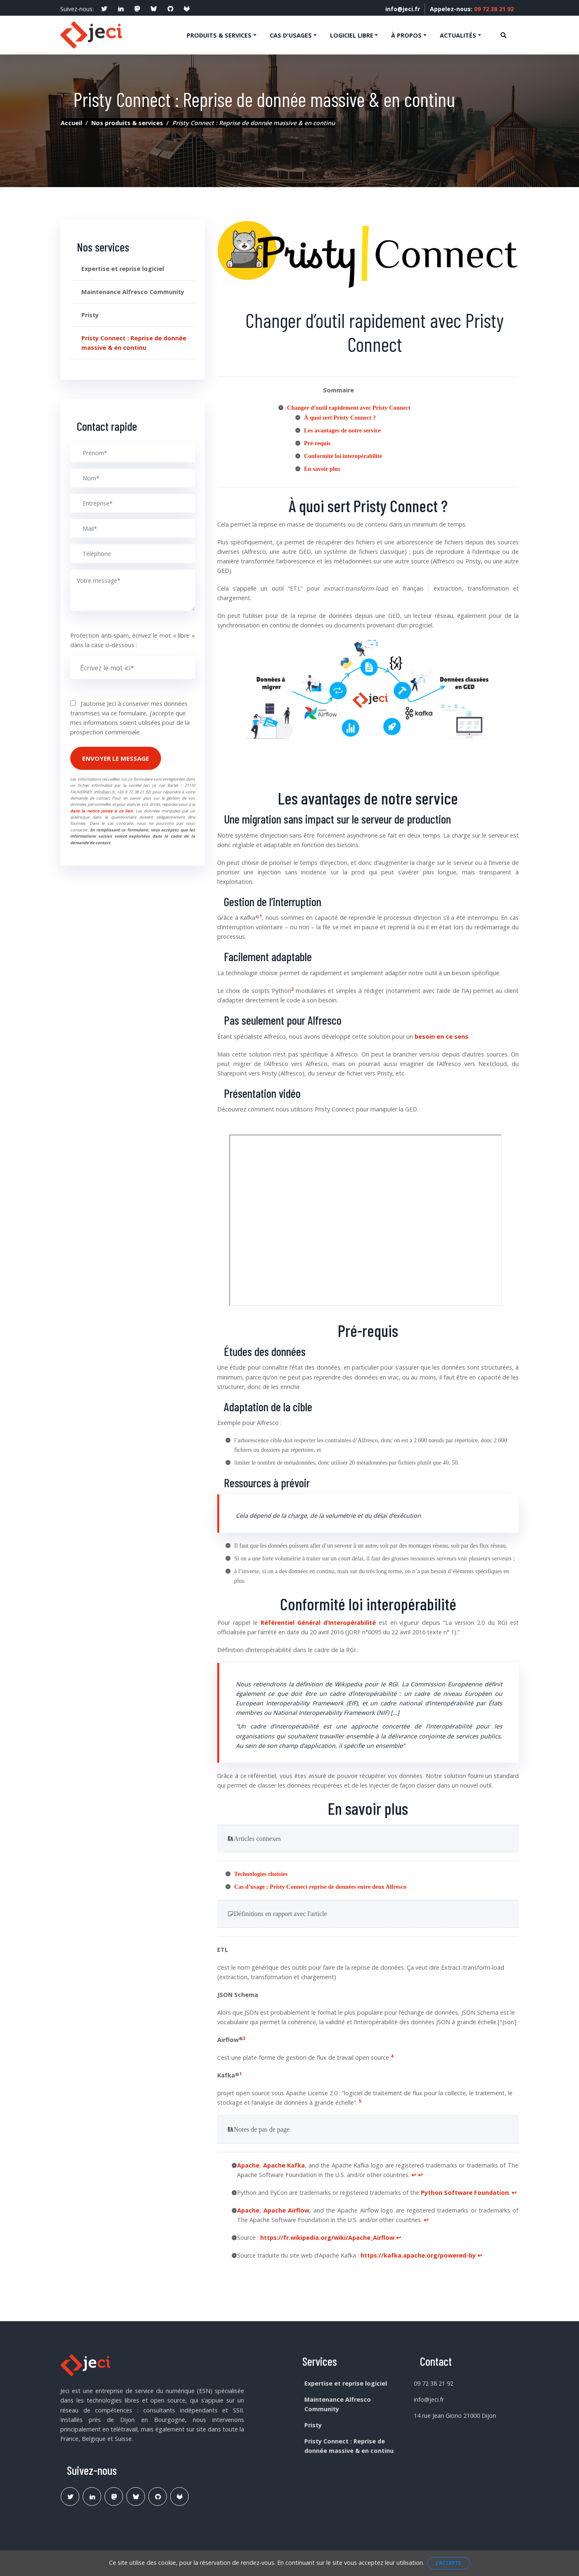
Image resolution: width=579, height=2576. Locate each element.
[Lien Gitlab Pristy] (179, 2495)
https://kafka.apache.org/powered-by (418, 2254)
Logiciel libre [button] (351, 35)
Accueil (71, 122)
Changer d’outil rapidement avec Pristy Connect (348, 406)
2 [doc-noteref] (292, 988)
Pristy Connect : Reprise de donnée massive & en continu (133, 342)
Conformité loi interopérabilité (343, 455)
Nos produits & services (127, 122)
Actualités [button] (458, 35)
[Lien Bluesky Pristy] (135, 2495)
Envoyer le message (115, 757)
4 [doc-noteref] (392, 2055)
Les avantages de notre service (342, 429)
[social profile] (104, 9)
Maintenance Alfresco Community (132, 291)
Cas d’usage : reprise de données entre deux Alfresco (320, 1886)
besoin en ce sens (441, 1035)
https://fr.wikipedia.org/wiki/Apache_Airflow (327, 2237)
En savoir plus (322, 468)
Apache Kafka (284, 2164)
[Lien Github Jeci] (157, 2495)
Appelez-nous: (470, 9)
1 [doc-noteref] (260, 915)
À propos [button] (406, 35)
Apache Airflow (286, 2209)
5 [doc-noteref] (360, 2100)
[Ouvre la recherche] (503, 34)
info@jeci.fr (397, 9)
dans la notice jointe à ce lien (101, 809)
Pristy (90, 314)
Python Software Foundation (465, 2192)
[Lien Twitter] (70, 2495)
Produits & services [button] (219, 35)
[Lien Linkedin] (92, 2495)
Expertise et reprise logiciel (122, 268)
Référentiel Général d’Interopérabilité (318, 1622)
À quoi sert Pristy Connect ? (340, 416)
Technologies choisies (260, 1873)
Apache (248, 2164)
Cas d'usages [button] (291, 35)
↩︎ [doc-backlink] (413, 2174)
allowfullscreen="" (365, 1219)
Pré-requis (317, 442)
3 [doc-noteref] (244, 2037)
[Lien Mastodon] (113, 2495)
